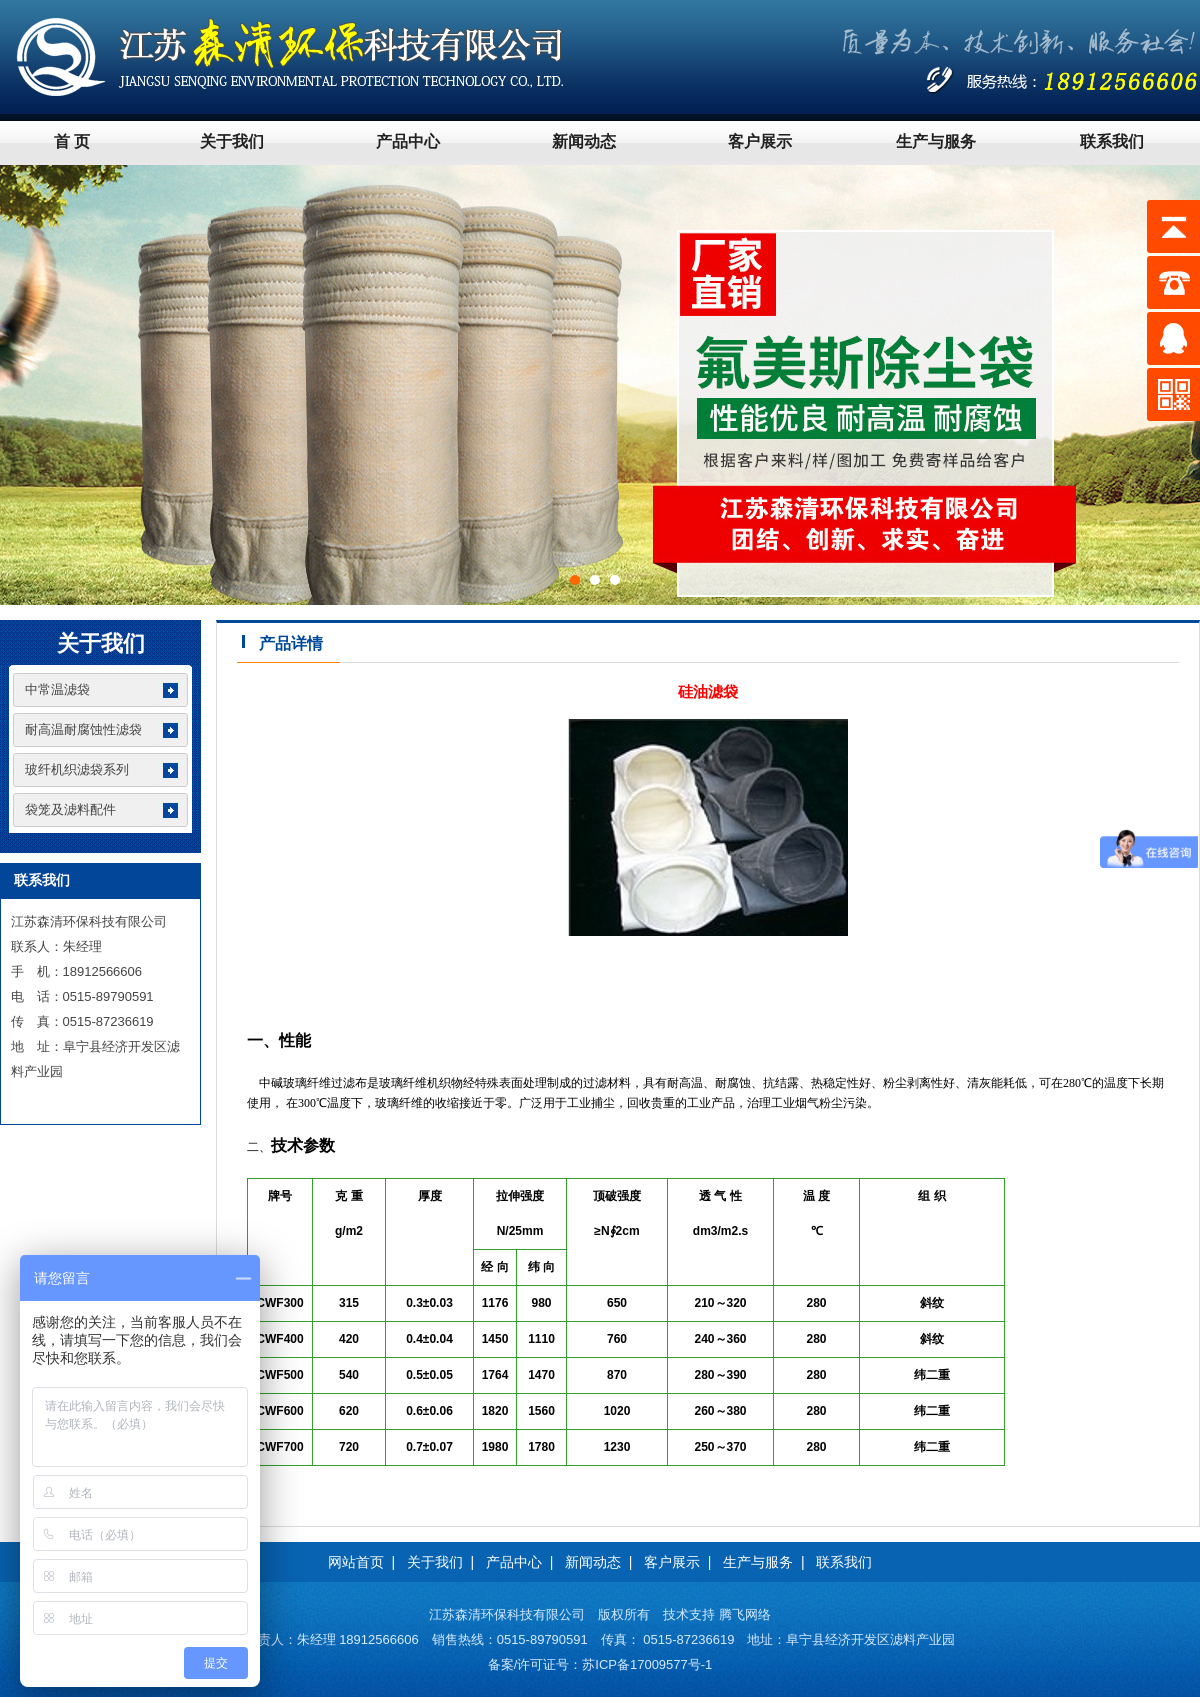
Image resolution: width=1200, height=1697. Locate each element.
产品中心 (408, 141)
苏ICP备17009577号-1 (647, 1664)
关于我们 (232, 141)
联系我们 (1112, 141)
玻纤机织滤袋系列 (77, 769)
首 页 (72, 141)
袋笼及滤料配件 (70, 809)
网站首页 (356, 1562)
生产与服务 (936, 141)
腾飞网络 (745, 1614)
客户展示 (760, 141)
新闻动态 (584, 141)
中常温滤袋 (57, 689)
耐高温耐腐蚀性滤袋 (83, 729)
